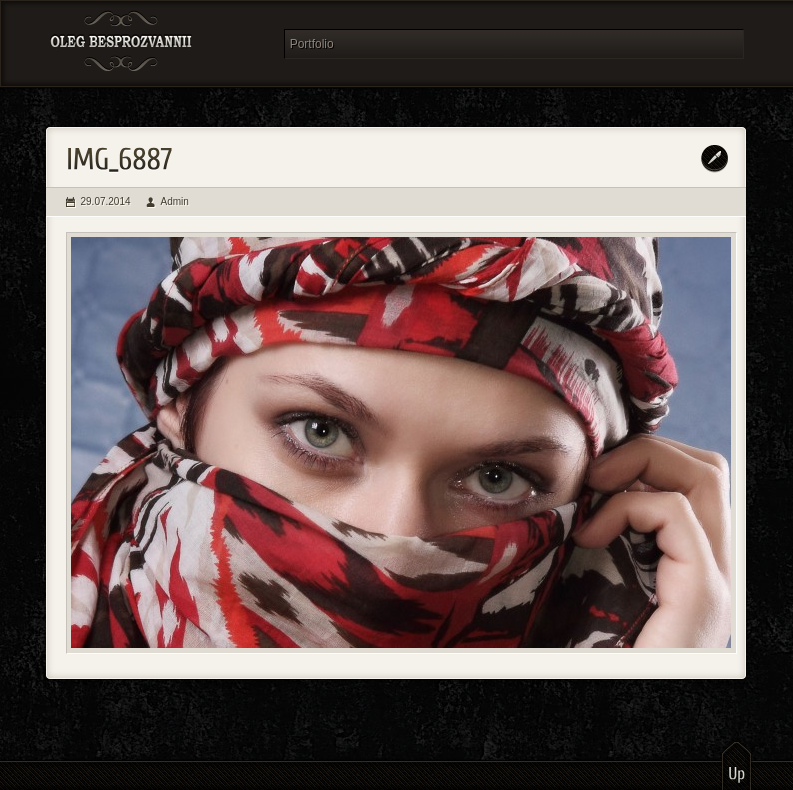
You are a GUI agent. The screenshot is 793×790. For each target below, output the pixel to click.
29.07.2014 (106, 201)
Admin (175, 201)
